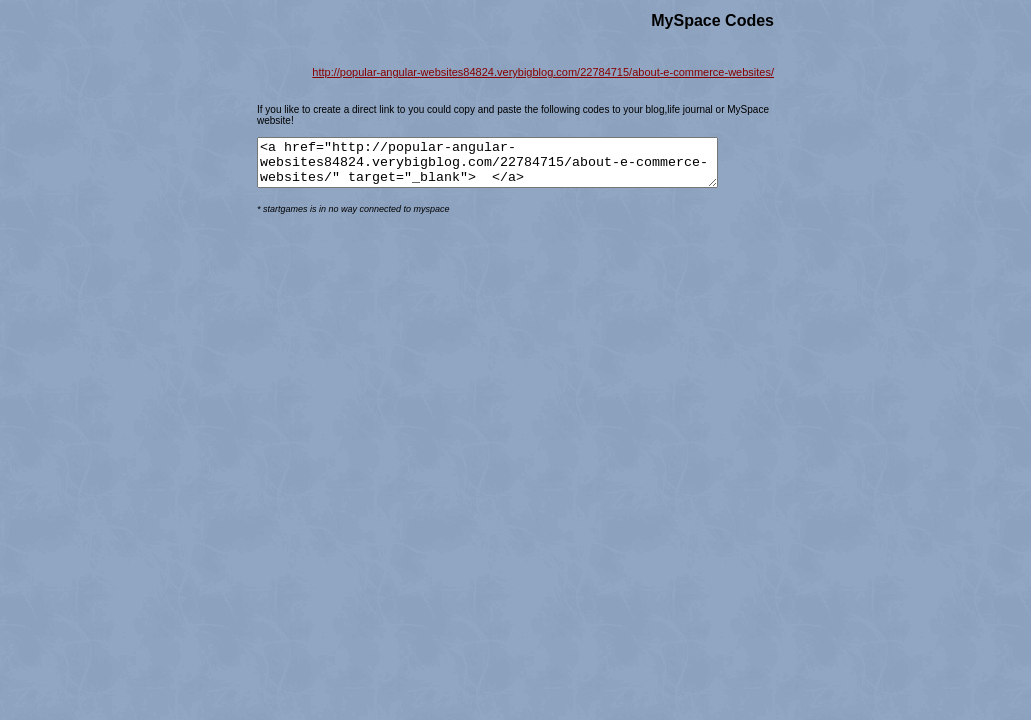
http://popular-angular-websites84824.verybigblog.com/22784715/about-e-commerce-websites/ (543, 72)
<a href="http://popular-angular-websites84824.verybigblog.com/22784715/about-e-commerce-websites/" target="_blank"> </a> (515, 167)
